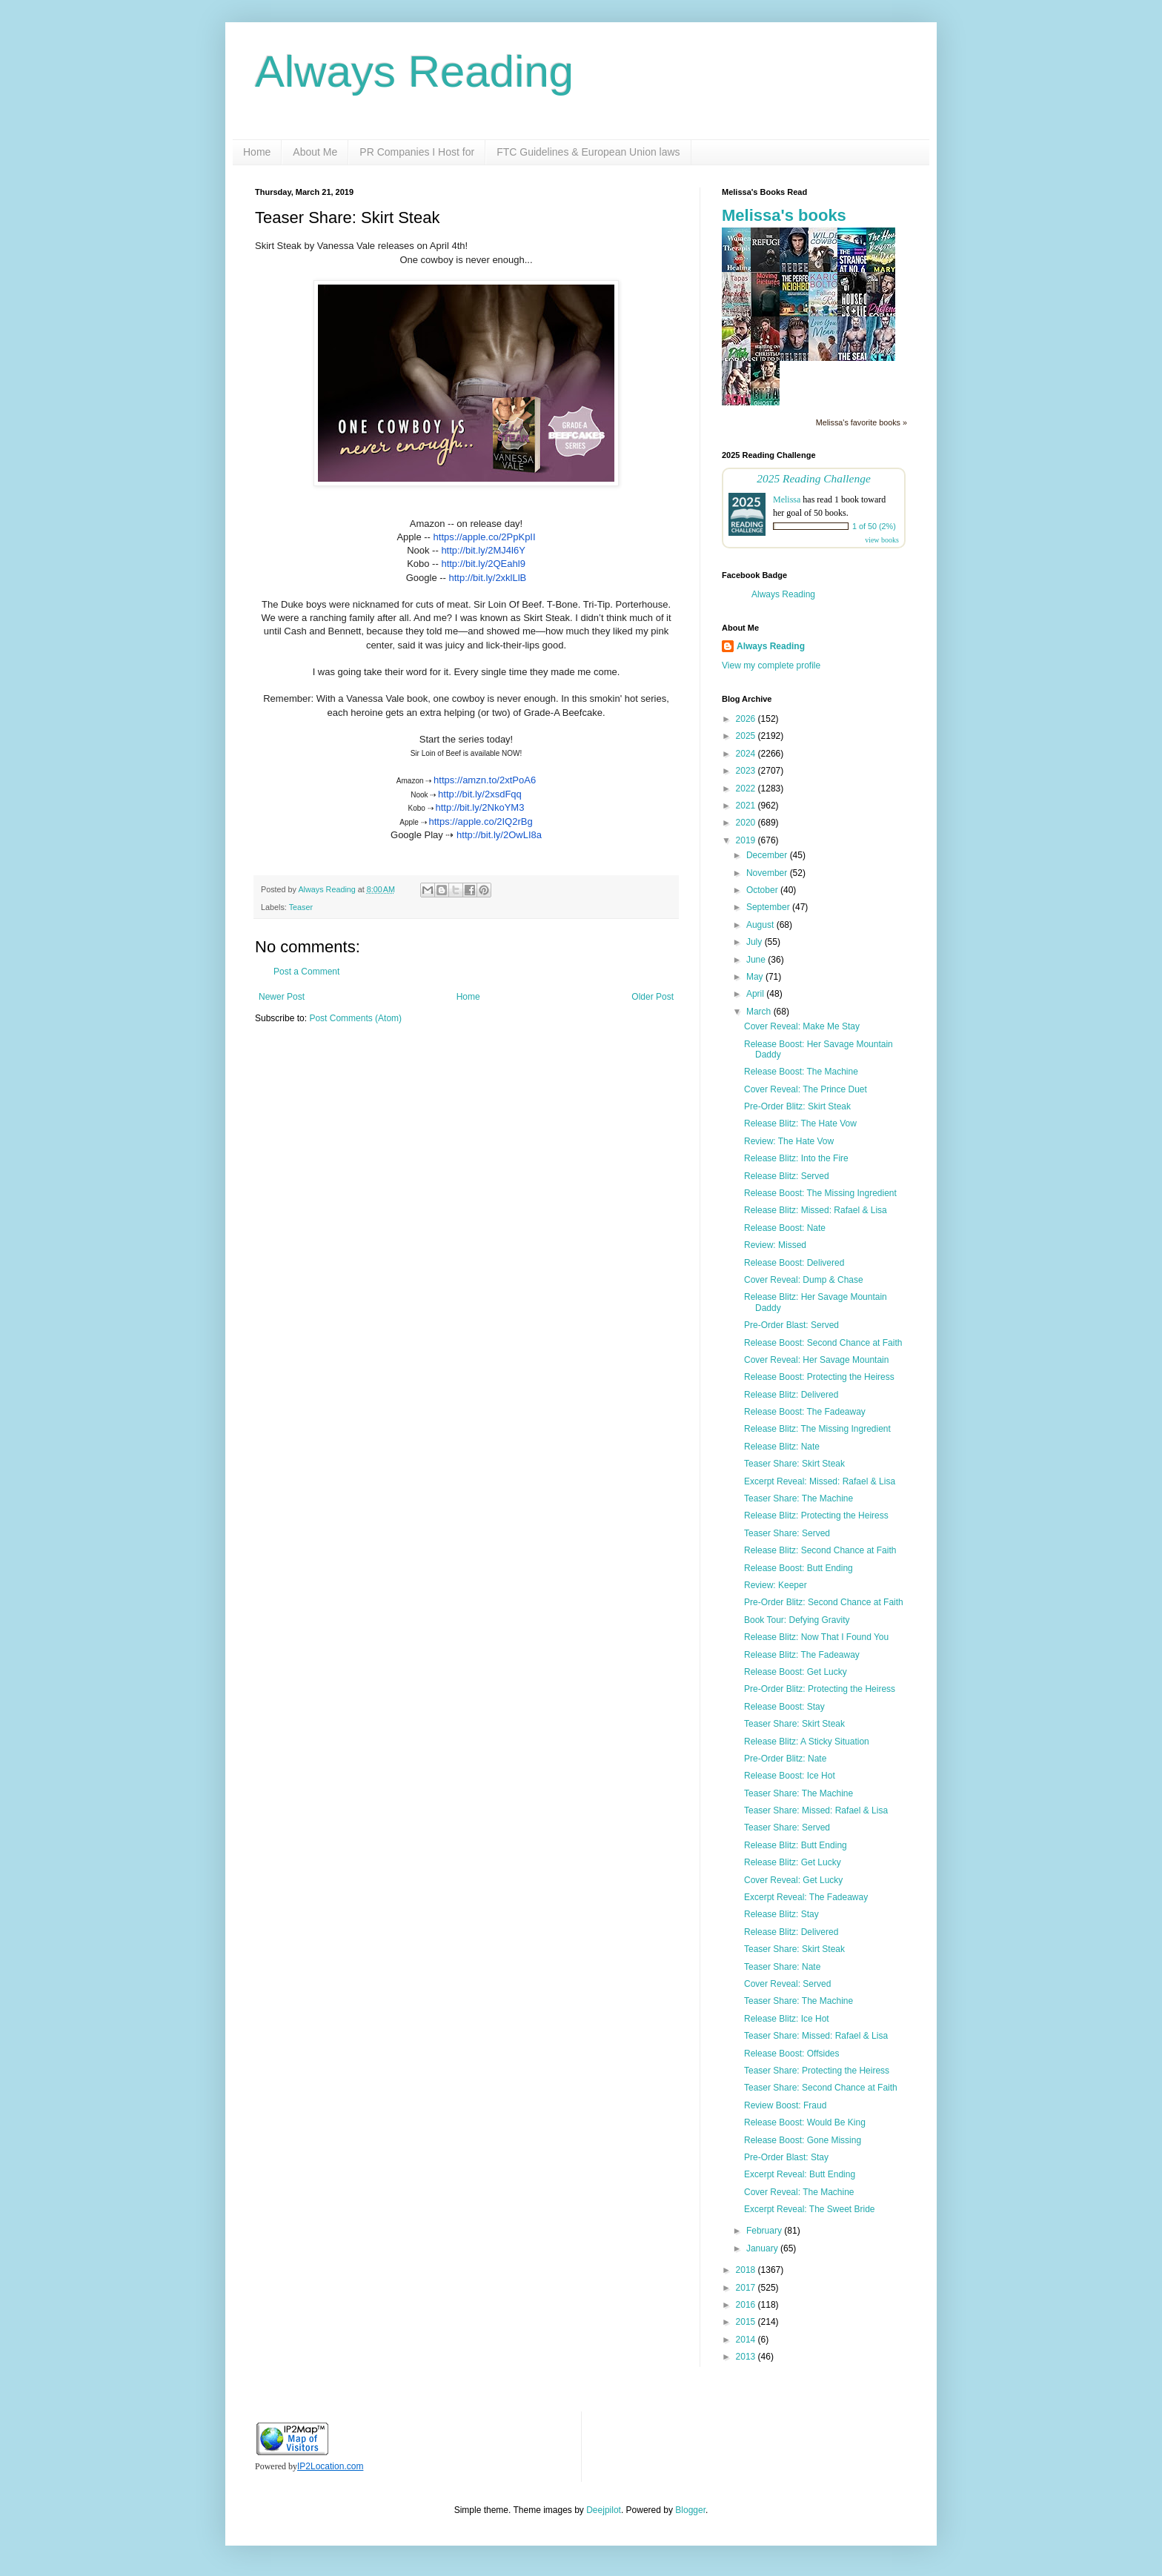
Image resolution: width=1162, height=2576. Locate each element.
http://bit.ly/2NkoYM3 (479, 807)
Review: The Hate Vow (789, 1141)
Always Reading (414, 71)
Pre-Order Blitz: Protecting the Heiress (819, 1689)
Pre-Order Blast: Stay (786, 2157)
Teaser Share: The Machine (798, 1498)
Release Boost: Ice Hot (789, 1775)
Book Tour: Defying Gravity (797, 1620)
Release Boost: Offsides (792, 2053)
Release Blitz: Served (786, 1176)
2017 (747, 2288)
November (768, 873)
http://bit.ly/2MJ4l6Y (483, 550)
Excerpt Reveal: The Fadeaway (806, 1897)
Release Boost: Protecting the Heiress (819, 1377)
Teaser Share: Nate (782, 1967)
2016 (747, 2305)
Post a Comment (306, 971)
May (756, 977)
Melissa (786, 499)
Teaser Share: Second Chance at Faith (820, 2087)
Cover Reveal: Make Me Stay (802, 1026)
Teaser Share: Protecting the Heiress (816, 2070)
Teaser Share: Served (787, 1533)
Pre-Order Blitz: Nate (785, 1758)
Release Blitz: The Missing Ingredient (817, 1429)
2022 (747, 788)
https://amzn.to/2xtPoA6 (485, 780)
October (763, 890)
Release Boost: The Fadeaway (805, 1412)
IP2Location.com (330, 2466)
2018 (747, 2270)
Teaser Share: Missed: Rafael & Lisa (816, 1810)
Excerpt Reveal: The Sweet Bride (809, 2209)
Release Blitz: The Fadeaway (802, 1655)
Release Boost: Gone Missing (802, 2140)
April (756, 994)
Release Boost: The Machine (801, 1071)
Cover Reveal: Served (787, 1984)
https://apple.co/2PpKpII (485, 536)
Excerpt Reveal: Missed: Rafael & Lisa (819, 1481)
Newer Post (282, 997)
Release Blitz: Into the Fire (796, 1158)
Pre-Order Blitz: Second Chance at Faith (823, 1602)
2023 (747, 771)
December (768, 855)
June (757, 960)
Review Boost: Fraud (785, 2105)
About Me (315, 152)
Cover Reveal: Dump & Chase (803, 1280)
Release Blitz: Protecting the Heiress (816, 1515)
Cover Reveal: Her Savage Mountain (816, 1360)
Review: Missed (775, 1245)
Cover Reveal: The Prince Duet (805, 1089)
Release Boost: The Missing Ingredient (820, 1193)
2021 (747, 805)
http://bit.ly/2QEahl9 (483, 563)
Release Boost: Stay (784, 1707)
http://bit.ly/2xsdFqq (480, 794)
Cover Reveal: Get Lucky (793, 1880)
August (761, 925)
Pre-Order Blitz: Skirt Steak (797, 1106)
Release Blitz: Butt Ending (795, 1845)
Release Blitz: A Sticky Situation (806, 1741)
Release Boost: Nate (785, 1228)
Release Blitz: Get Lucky (792, 1862)
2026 (747, 719)
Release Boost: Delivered (794, 1263)
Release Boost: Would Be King (805, 2122)
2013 (747, 2356)
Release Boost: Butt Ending (798, 1568)
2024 (747, 753)
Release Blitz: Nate (782, 1446)
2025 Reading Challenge (814, 478)
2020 (747, 822)
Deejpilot (603, 2510)
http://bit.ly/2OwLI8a (499, 834)
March (760, 1011)
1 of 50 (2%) (874, 526)
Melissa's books (784, 215)
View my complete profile (771, 665)
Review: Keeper (775, 1585)
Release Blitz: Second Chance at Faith (820, 1550)
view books (882, 540)
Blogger (690, 2510)
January (763, 2248)
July (755, 942)
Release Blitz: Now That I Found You (816, 1637)
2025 (747, 736)
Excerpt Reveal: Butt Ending (799, 2174)
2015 (747, 2322)
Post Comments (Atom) (355, 1018)
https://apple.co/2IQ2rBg (480, 821)
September (769, 907)
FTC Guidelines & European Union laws (588, 152)
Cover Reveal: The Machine (799, 2192)
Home (256, 152)
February (765, 2230)
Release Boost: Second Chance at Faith (823, 1343)
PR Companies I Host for (416, 152)
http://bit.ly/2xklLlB (488, 577)
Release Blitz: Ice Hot (786, 2019)
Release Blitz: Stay (781, 1914)
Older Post (652, 997)
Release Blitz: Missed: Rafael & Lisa (815, 1210)
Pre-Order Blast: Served (791, 1325)
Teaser (301, 907)
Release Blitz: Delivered (791, 1395)
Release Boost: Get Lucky (795, 1672)
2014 (747, 2339)
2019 (747, 840)
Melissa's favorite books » (861, 422)
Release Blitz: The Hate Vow (800, 1123)
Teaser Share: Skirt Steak (794, 1463)
